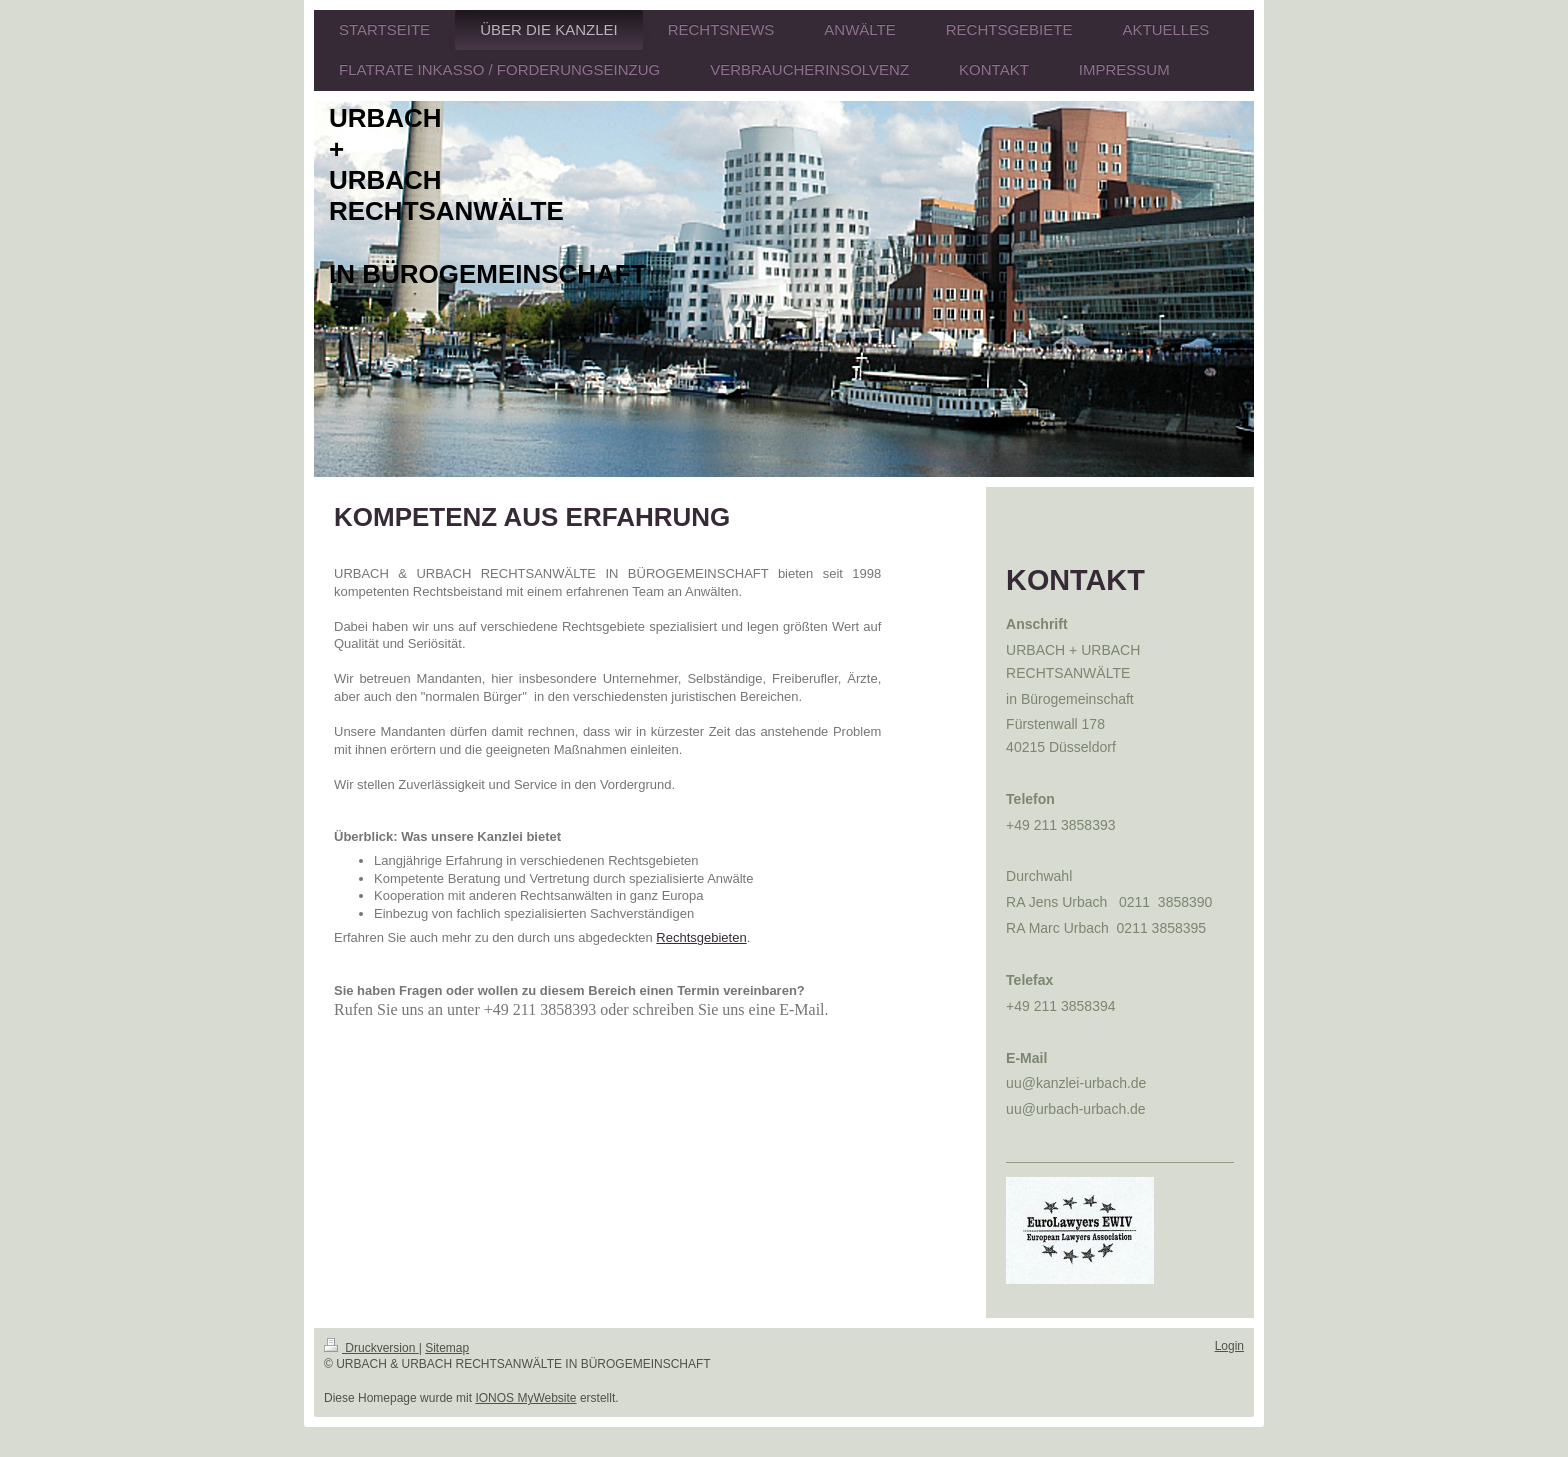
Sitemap (447, 1348)
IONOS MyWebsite (525, 1398)
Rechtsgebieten (701, 937)
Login (1229, 1346)
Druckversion (371, 1348)
